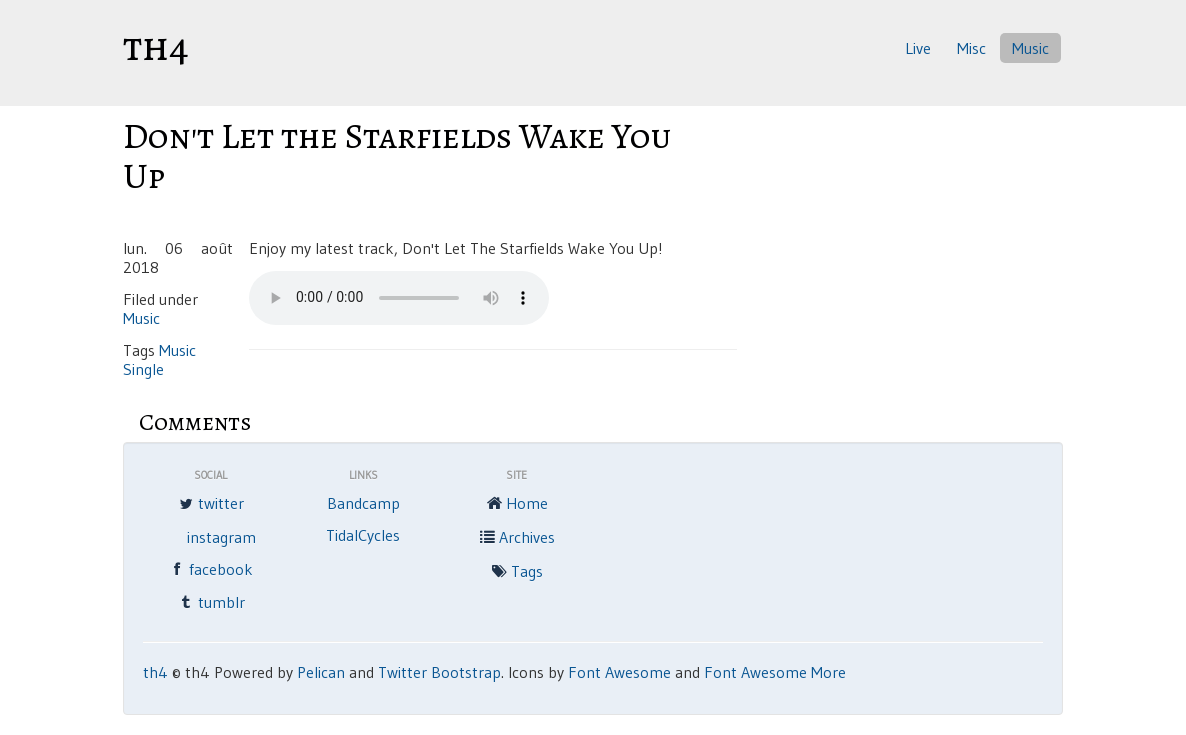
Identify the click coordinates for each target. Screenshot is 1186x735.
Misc (971, 48)
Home (516, 505)
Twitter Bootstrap (439, 672)
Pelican (321, 672)
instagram (221, 537)
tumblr (210, 604)
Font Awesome (619, 672)
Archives (516, 539)
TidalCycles (363, 535)
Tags (516, 573)
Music (1030, 48)
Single (143, 369)
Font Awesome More (775, 672)
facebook (210, 571)
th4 (156, 46)
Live (918, 48)
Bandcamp (363, 503)
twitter (210, 505)
